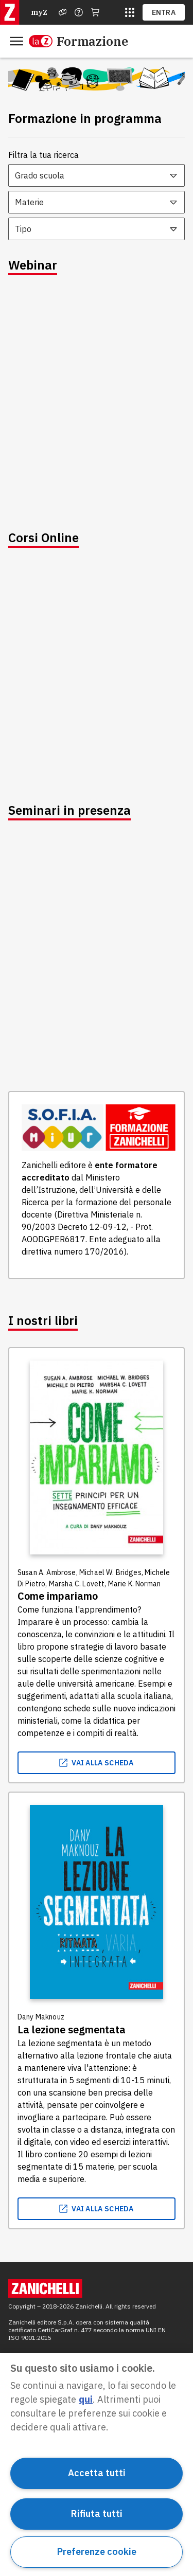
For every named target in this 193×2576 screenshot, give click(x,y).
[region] (96, 2464)
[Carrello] (95, 12)
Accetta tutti (97, 2473)
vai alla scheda (96, 1762)
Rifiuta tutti (96, 2513)
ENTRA (164, 12)
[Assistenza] (63, 12)
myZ (39, 12)
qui (86, 2399)
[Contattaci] (79, 12)
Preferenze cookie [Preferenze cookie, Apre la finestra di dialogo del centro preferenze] (96, 2551)
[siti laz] (129, 12)
